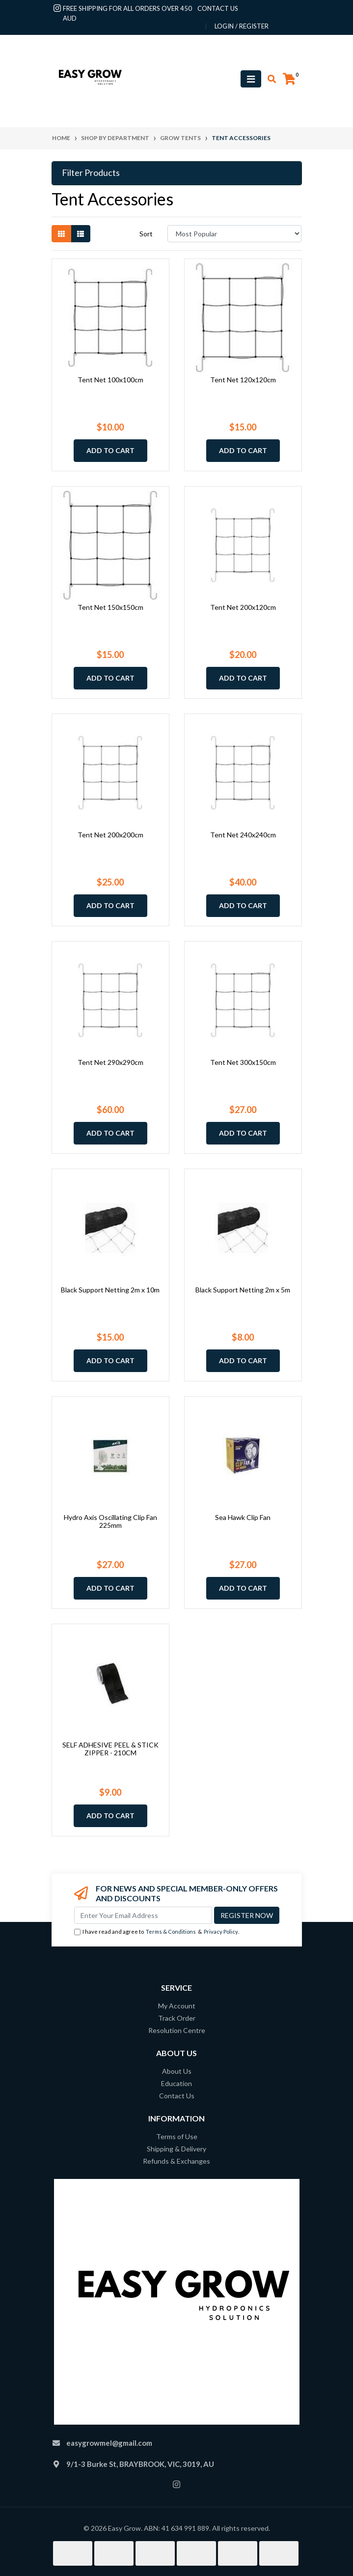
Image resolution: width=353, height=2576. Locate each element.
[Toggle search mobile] (268, 79)
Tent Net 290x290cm (110, 1062)
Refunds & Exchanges (176, 2161)
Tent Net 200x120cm (243, 607)
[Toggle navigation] (251, 78)
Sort (146, 233)
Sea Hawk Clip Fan (243, 1517)
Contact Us (176, 2095)
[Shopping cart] (289, 79)
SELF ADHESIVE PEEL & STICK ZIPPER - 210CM (110, 1749)
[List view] (80, 233)
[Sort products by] (234, 233)
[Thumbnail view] (61, 233)
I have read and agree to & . (156, 1932)
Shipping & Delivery (176, 2149)
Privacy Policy (221, 1931)
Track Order (176, 2018)
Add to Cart (110, 450)
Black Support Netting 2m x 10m (110, 1290)
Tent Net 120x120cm (243, 379)
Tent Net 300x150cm (243, 1062)
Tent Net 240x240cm (243, 834)
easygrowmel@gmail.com (109, 2442)
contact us (217, 8)
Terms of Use (176, 2136)
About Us (176, 2071)
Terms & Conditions (171, 1931)
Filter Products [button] (91, 173)
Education (176, 2083)
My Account (176, 2006)
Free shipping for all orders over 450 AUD (127, 13)
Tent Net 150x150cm (110, 607)
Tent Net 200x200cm (110, 834)
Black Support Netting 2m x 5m (242, 1290)
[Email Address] (143, 1915)
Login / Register (242, 26)
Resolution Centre (176, 2030)
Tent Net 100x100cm (110, 379)
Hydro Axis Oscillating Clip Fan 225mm (110, 1521)
